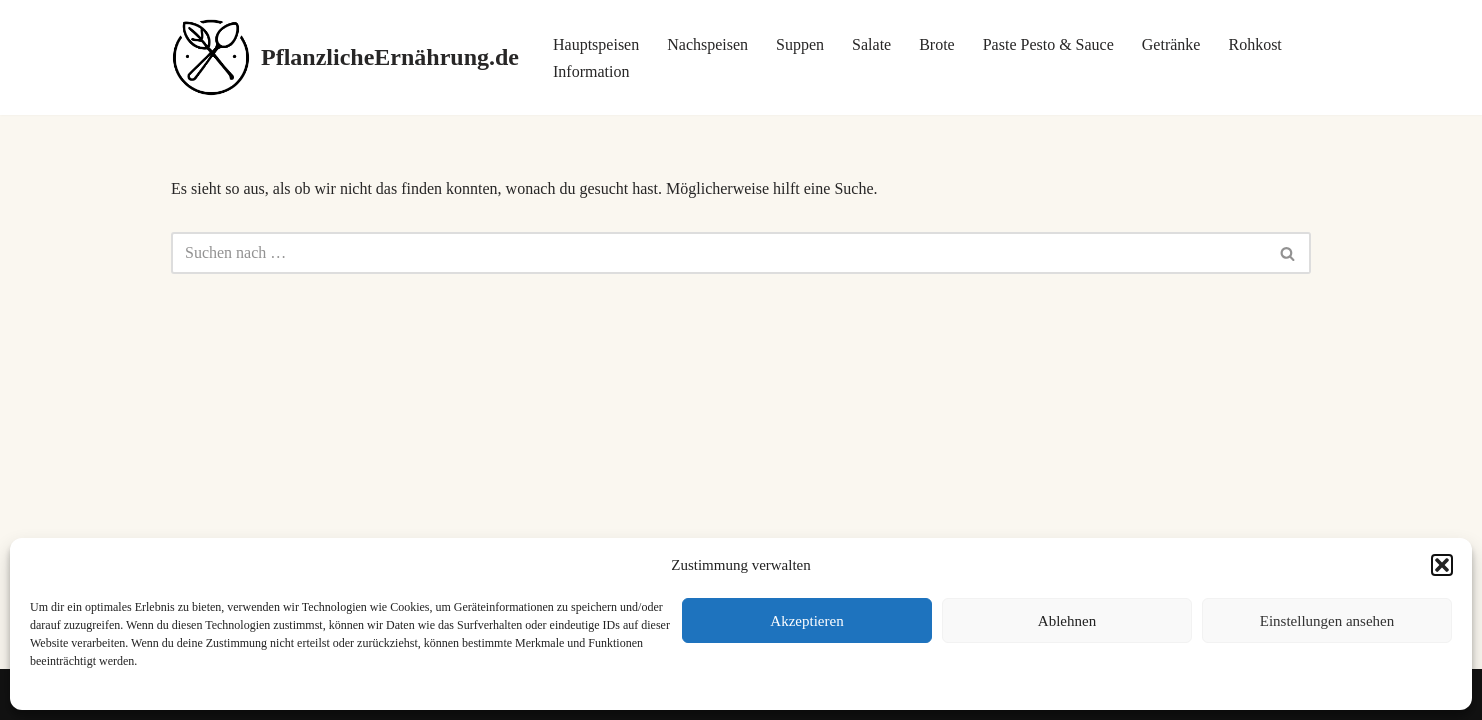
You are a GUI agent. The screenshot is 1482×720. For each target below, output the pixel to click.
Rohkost (1254, 44)
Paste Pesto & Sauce (1048, 44)
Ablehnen (1067, 621)
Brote (937, 44)
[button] (1442, 565)
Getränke (1171, 44)
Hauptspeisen (596, 44)
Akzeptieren (806, 621)
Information (591, 71)
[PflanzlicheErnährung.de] (345, 57)
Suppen (800, 44)
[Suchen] (718, 253)
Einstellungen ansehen (1327, 621)
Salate (871, 44)
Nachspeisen (707, 44)
